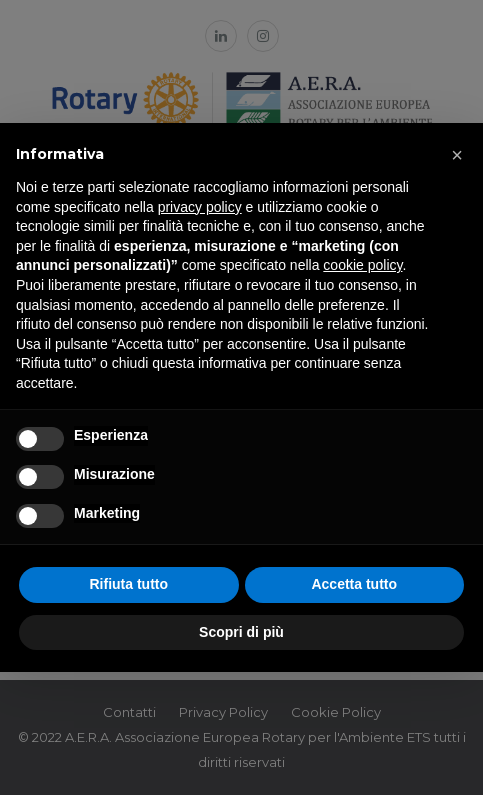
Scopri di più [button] (241, 632)
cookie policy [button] (362, 265)
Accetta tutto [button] (354, 584)
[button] (457, 155)
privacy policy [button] (200, 207)
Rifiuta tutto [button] (128, 584)
